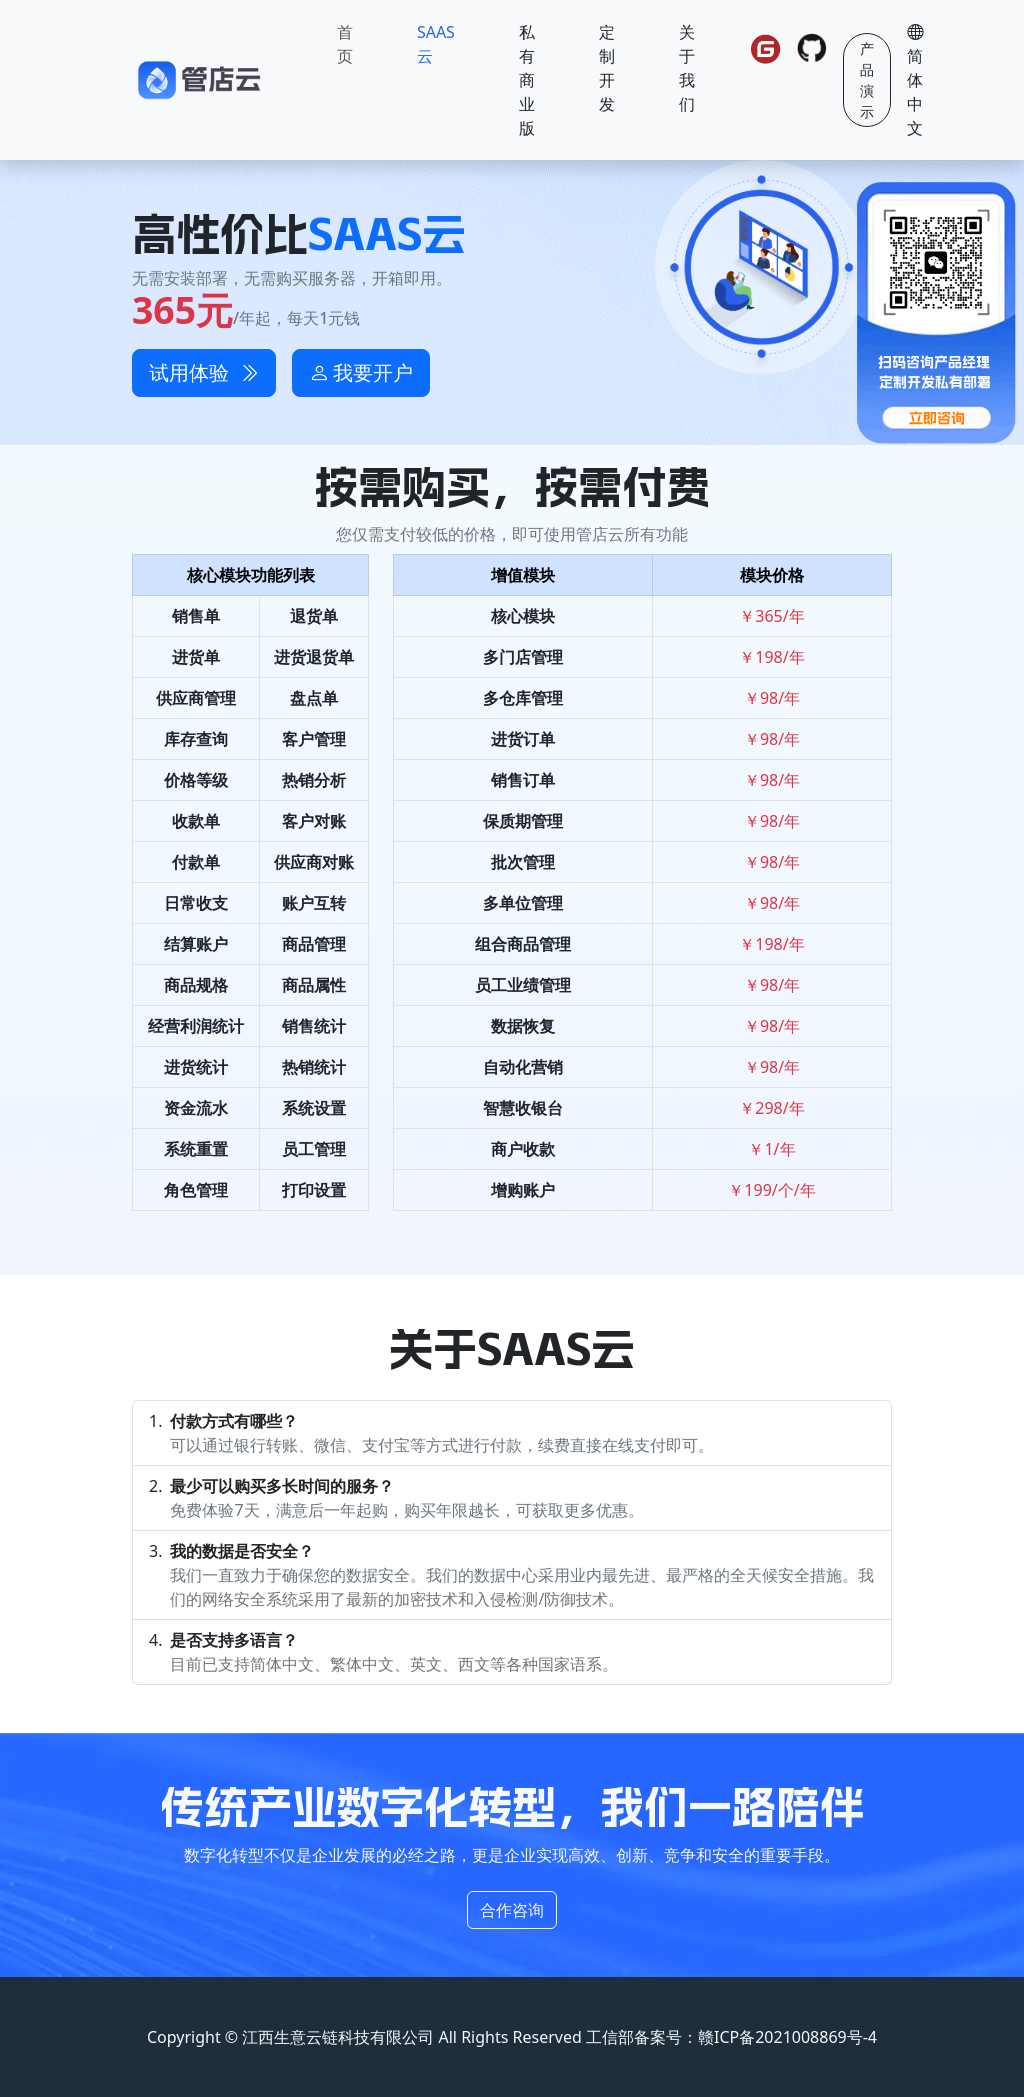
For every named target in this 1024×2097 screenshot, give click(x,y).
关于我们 (687, 68)
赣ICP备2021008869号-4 (787, 2037)
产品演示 (867, 80)
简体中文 (915, 80)
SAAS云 (436, 44)
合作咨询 (512, 1910)
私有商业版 (527, 80)
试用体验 (204, 372)
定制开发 (607, 68)
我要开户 (361, 372)
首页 (345, 44)
